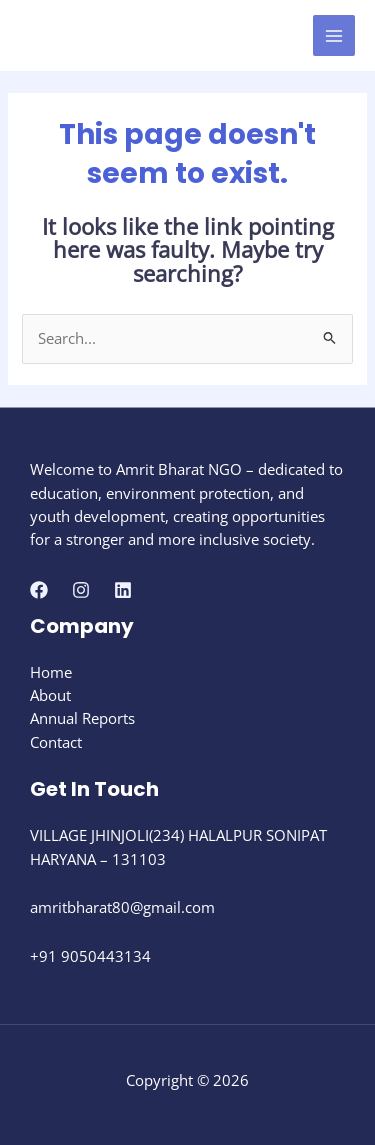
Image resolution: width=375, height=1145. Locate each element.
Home (51, 672)
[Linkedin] (123, 590)
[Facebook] (39, 590)
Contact (56, 742)
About (50, 695)
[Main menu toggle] (334, 36)
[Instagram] (81, 590)
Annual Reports (82, 718)
